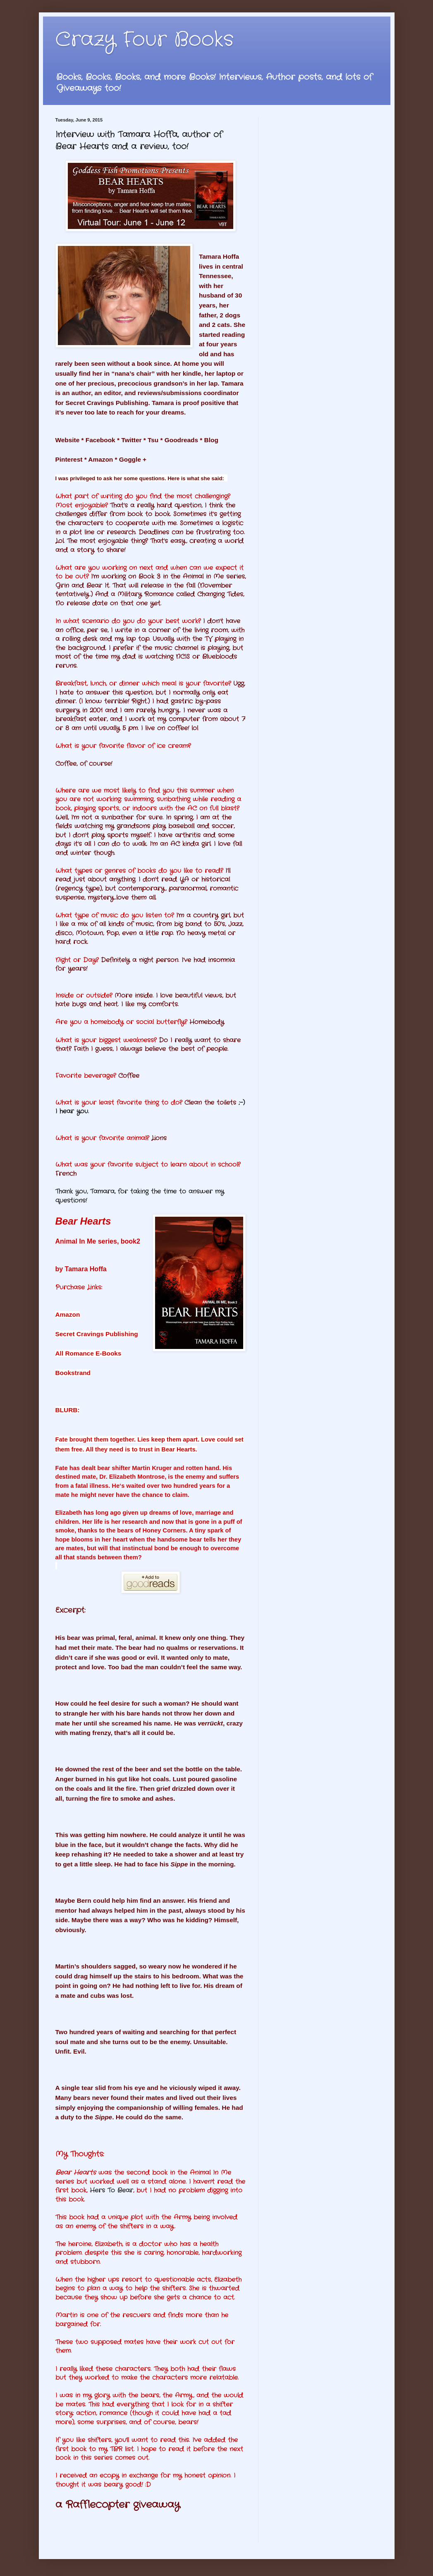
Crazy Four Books (144, 40)
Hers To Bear (111, 2190)
